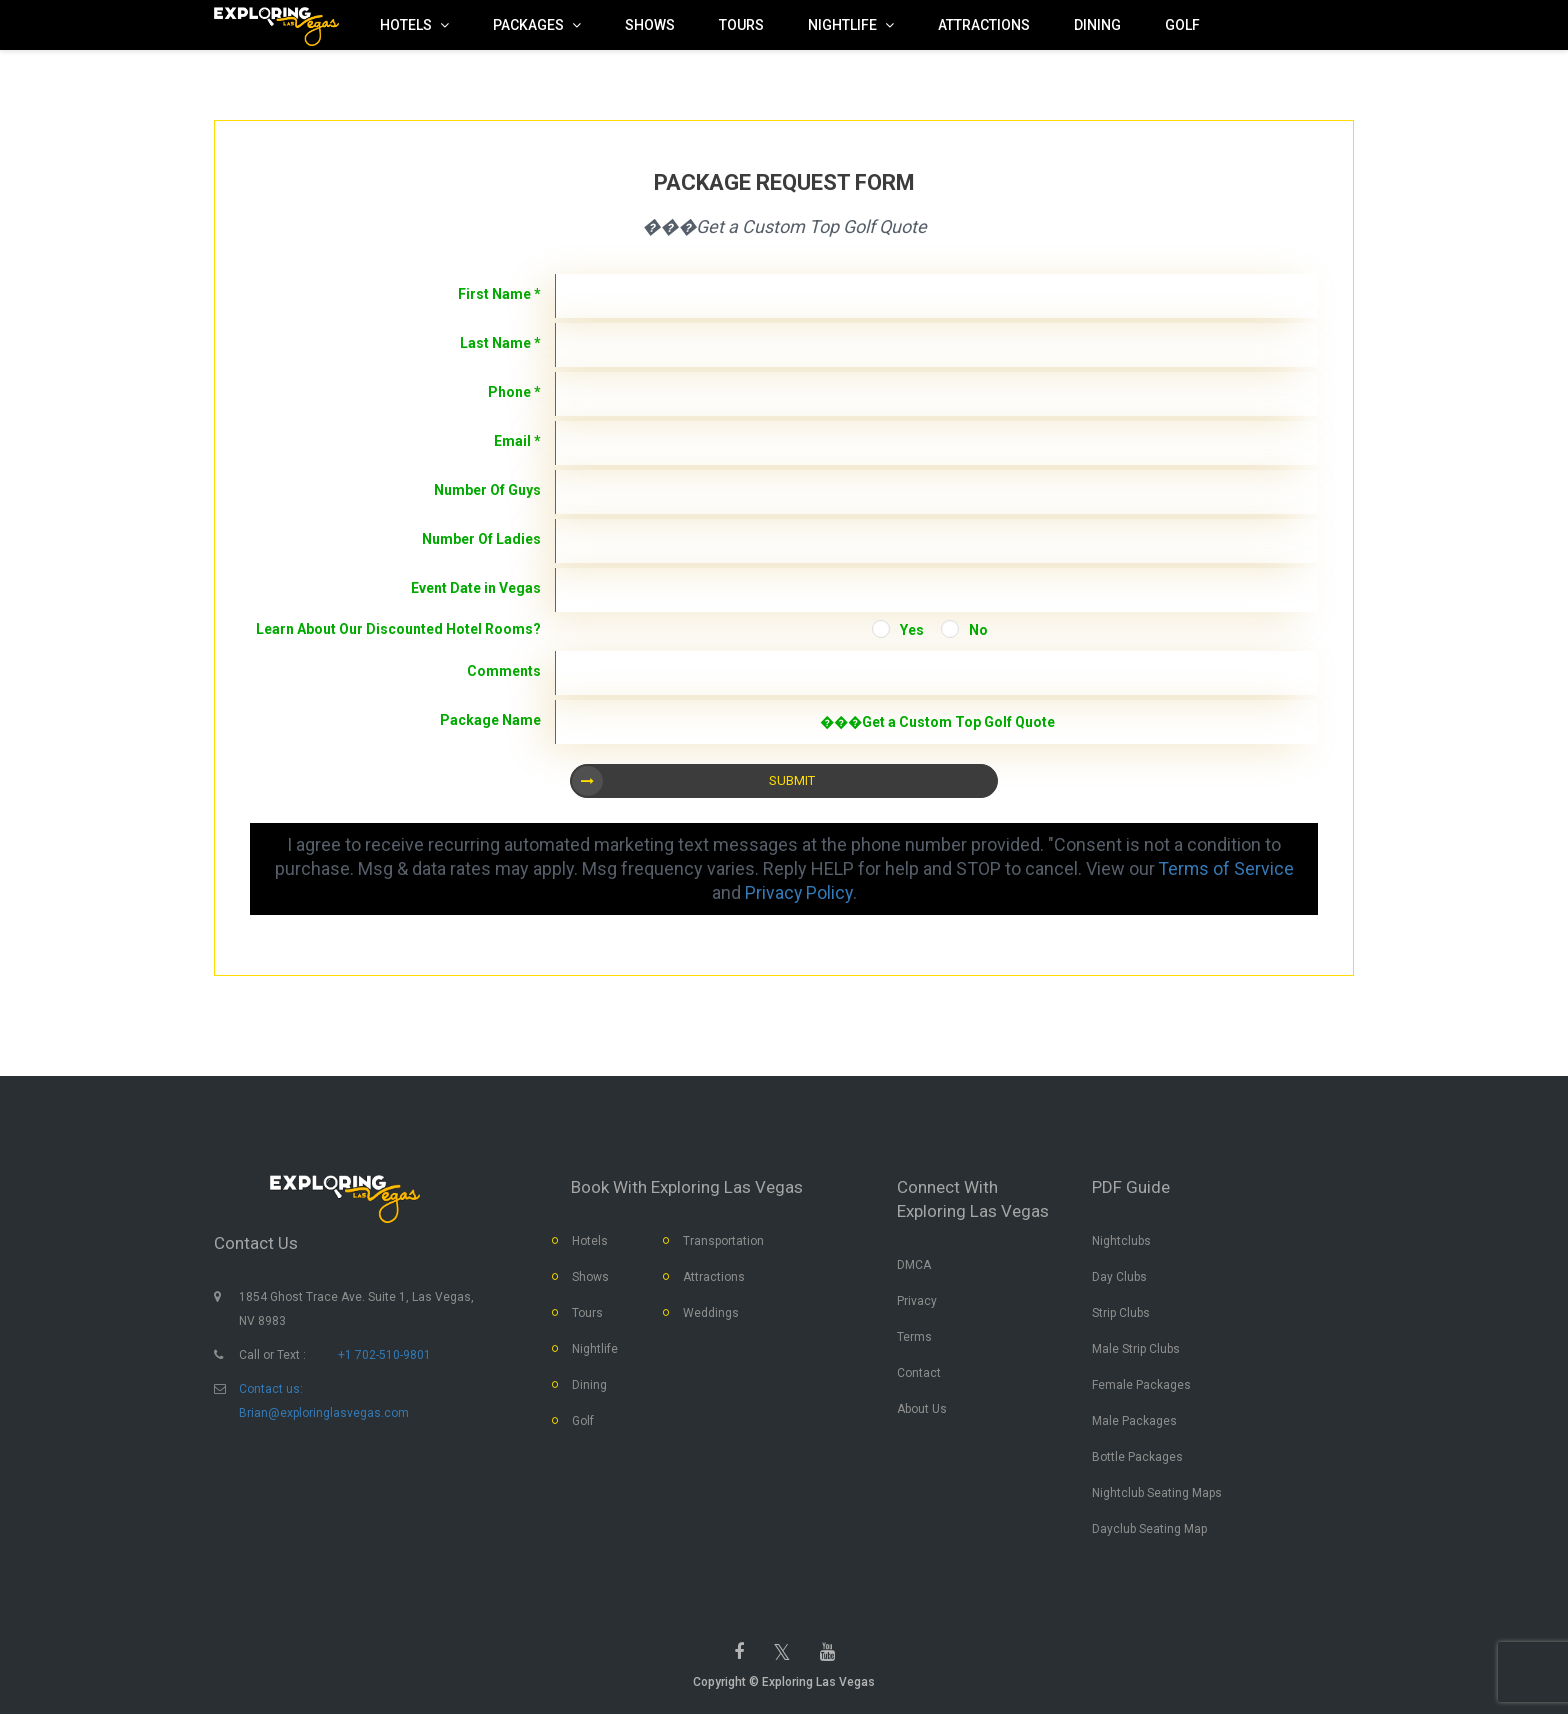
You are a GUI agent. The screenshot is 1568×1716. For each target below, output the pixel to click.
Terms (914, 1338)
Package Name (490, 720)
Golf (583, 1422)
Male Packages (1134, 1422)
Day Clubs (1119, 1278)
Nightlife (595, 1350)
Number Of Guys (487, 490)
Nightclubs (1121, 1242)
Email (517, 441)
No (978, 630)
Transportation (723, 1242)
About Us (922, 1410)
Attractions (714, 1278)
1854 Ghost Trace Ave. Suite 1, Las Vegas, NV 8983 (356, 1310)
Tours (587, 1314)
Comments (504, 671)
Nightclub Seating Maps (1157, 1494)
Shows (590, 1278)
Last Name (500, 343)
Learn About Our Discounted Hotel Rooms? (398, 629)
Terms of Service (1226, 868)
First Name (499, 294)
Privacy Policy (798, 892)
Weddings (711, 1314)
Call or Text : (272, 1356)
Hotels (590, 1242)
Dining (589, 1386)
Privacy (917, 1302)
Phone (514, 392)
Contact (919, 1374)
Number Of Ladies (481, 539)
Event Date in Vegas (476, 588)
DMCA (914, 1266)
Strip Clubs (1121, 1314)
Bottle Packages (1137, 1458)
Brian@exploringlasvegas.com (324, 1414)
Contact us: (271, 1390)
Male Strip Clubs (1136, 1350)
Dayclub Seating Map (1149, 1530)
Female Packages (1141, 1386)
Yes (912, 630)
